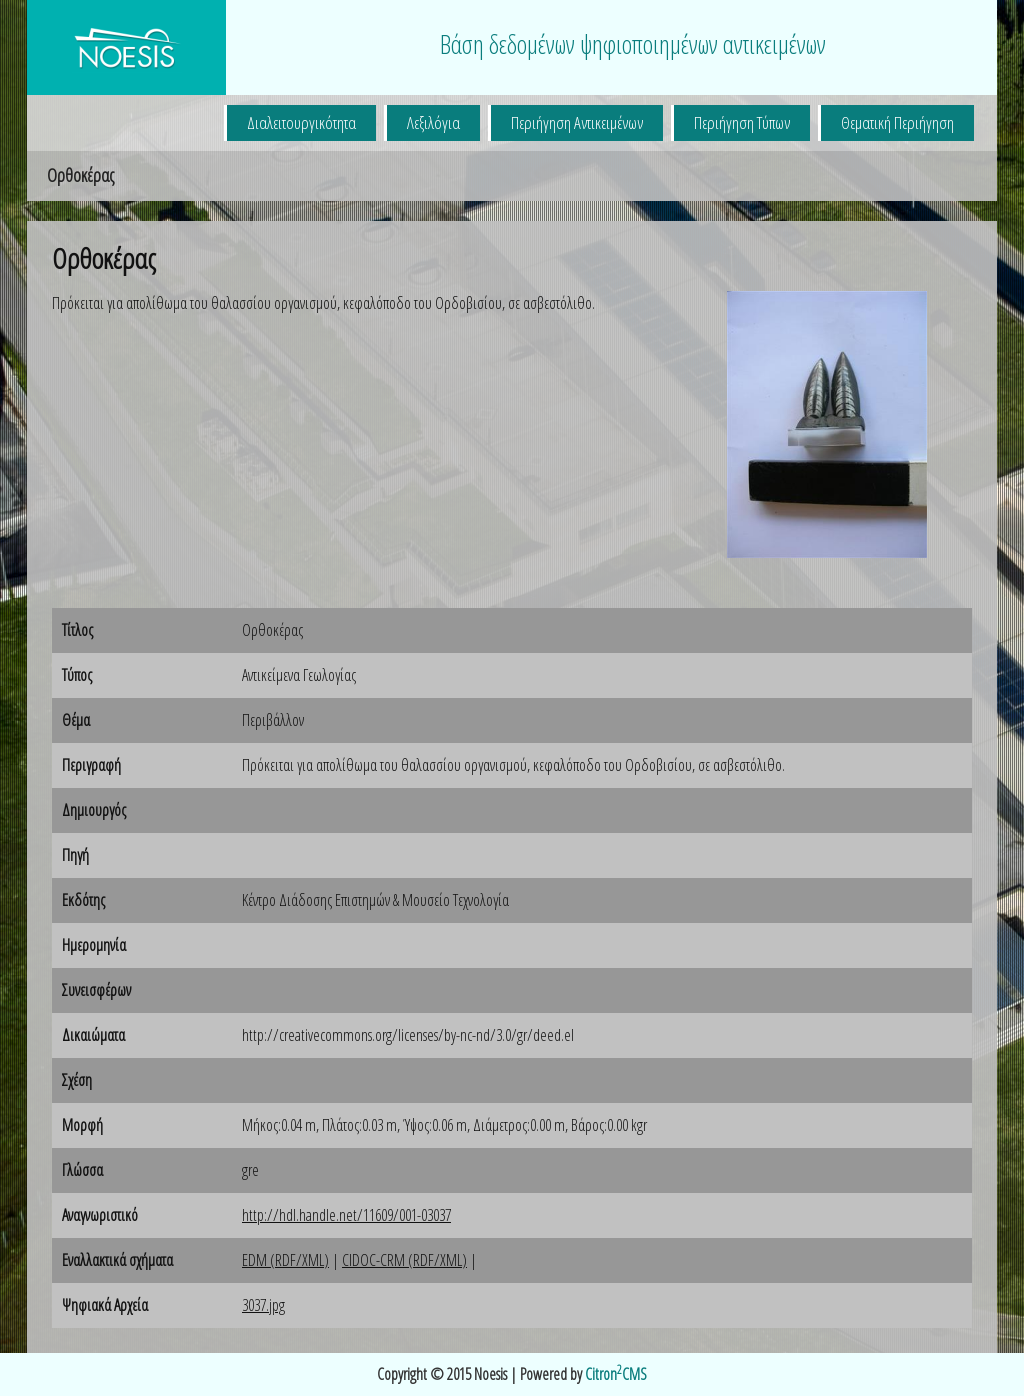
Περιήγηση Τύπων (742, 122)
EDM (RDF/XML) (285, 1260)
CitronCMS (616, 1374)
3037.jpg (263, 1305)
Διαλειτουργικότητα (301, 122)
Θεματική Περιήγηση (897, 122)
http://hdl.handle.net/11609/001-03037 (346, 1215)
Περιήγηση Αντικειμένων (577, 122)
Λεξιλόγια (433, 122)
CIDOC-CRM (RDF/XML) (404, 1260)
